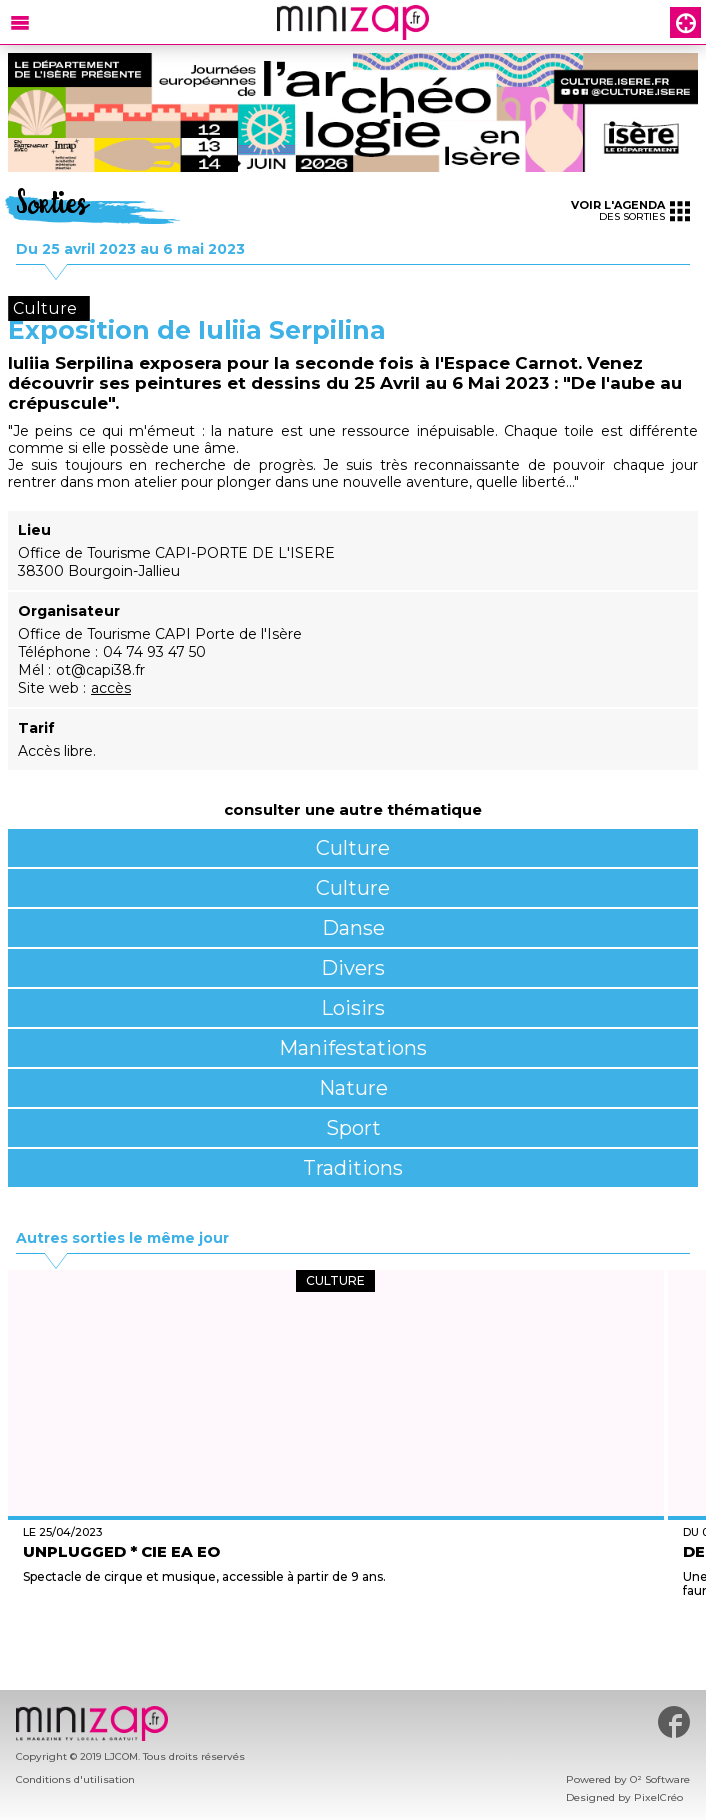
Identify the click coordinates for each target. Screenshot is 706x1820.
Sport (353, 1128)
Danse (353, 928)
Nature (353, 1088)
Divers (353, 968)
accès (111, 688)
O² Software (660, 1779)
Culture (353, 848)
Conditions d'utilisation (75, 1779)
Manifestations (353, 1048)
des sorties (630, 210)
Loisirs (353, 1008)
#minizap (674, 1722)
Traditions (353, 1168)
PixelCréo (658, 1797)
